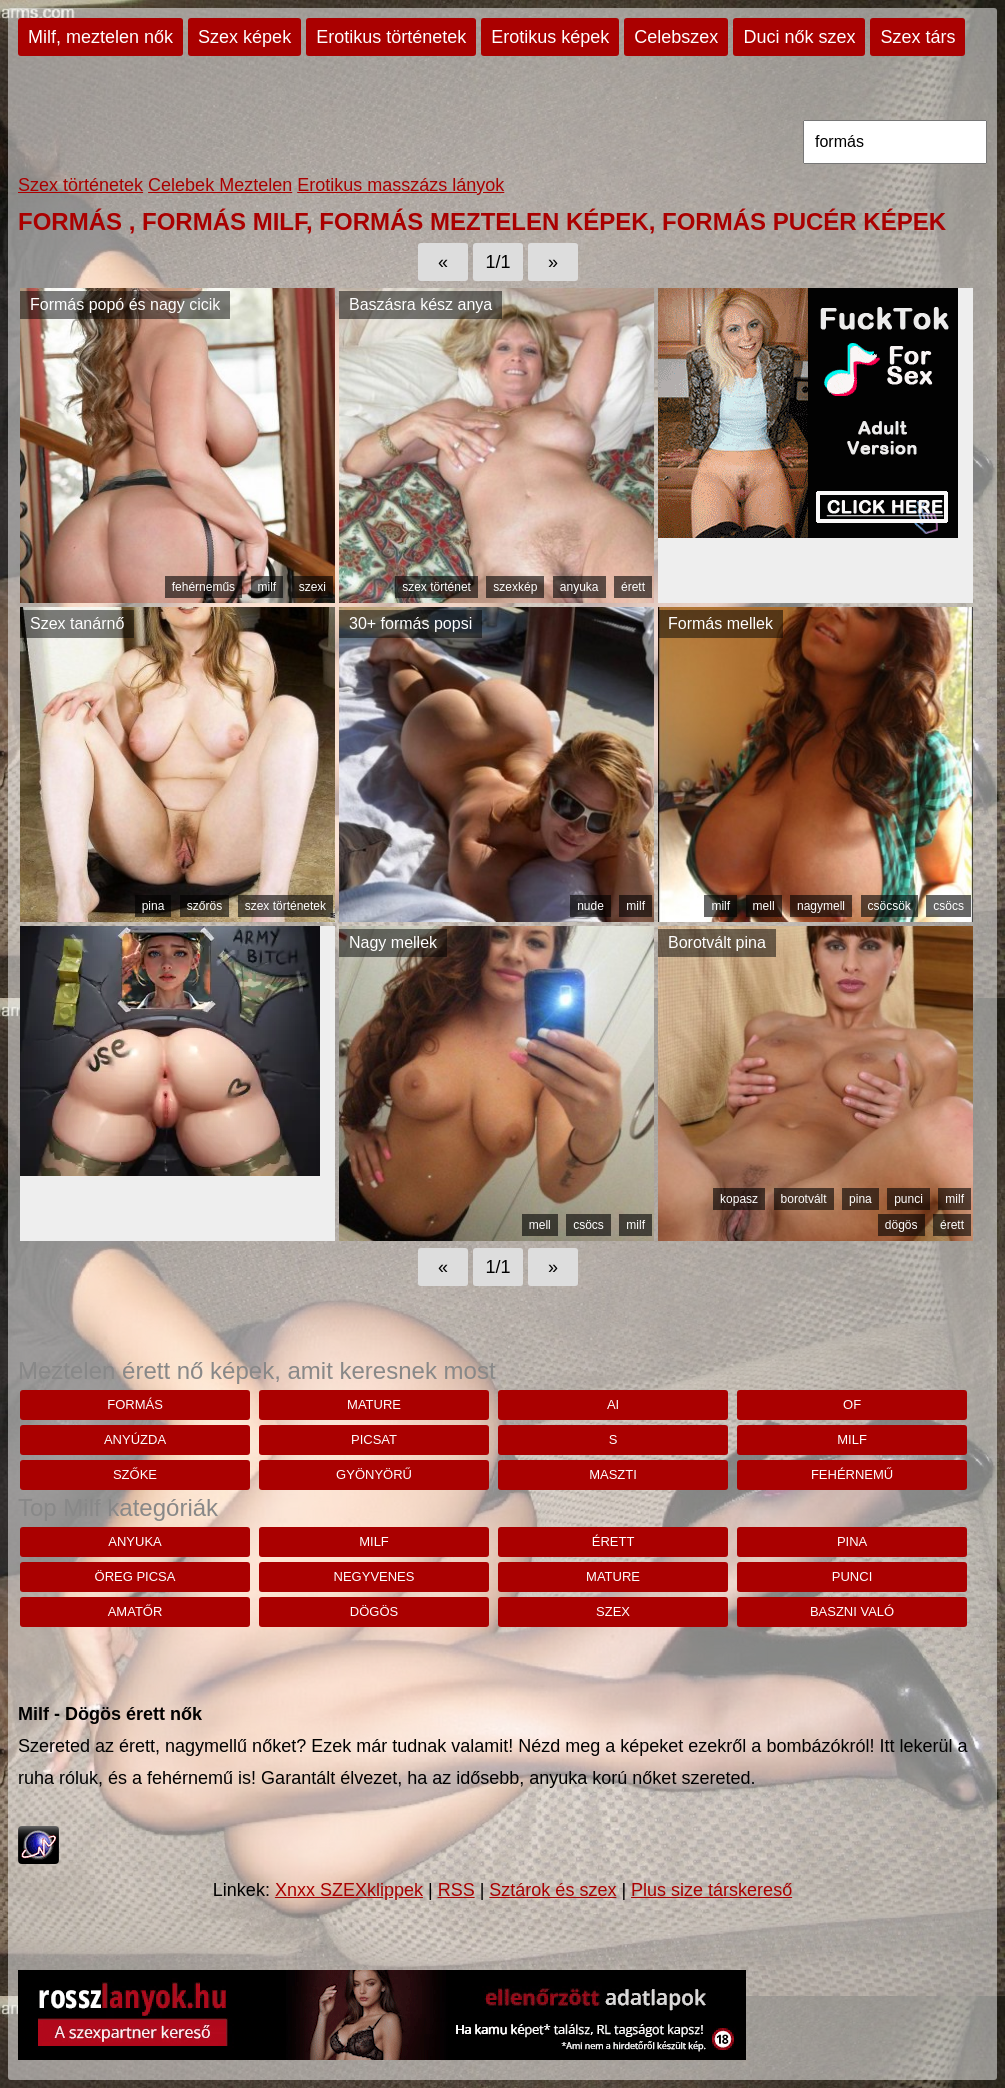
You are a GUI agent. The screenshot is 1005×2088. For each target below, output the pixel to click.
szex (613, 1611)
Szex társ (917, 37)
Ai (613, 1404)
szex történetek (285, 906)
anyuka (579, 587)
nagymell (821, 906)
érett (633, 587)
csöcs (948, 906)
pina (153, 906)
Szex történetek (80, 185)
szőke (135, 1474)
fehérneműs (203, 587)
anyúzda (135, 1439)
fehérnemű (852, 1474)
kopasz (739, 1199)
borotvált (804, 1199)
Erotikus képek (550, 37)
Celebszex (676, 37)
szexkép (515, 587)
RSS (456, 1890)
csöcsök (889, 906)
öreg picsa (135, 1576)
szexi (312, 587)
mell (764, 906)
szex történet (436, 587)
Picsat (374, 1439)
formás (135, 1404)
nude (590, 906)
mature (374, 1404)
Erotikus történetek (391, 37)
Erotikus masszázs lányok (400, 185)
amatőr (135, 1611)
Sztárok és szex (552, 1890)
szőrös (204, 906)
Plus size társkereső (711, 1890)
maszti (613, 1474)
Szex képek (244, 37)
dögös (901, 1225)
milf (267, 587)
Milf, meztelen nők (100, 37)
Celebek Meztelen (220, 185)
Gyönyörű (374, 1474)
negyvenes (374, 1576)
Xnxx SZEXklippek (349, 1890)
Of (852, 1404)
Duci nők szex (799, 37)
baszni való (852, 1611)
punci (908, 1199)
